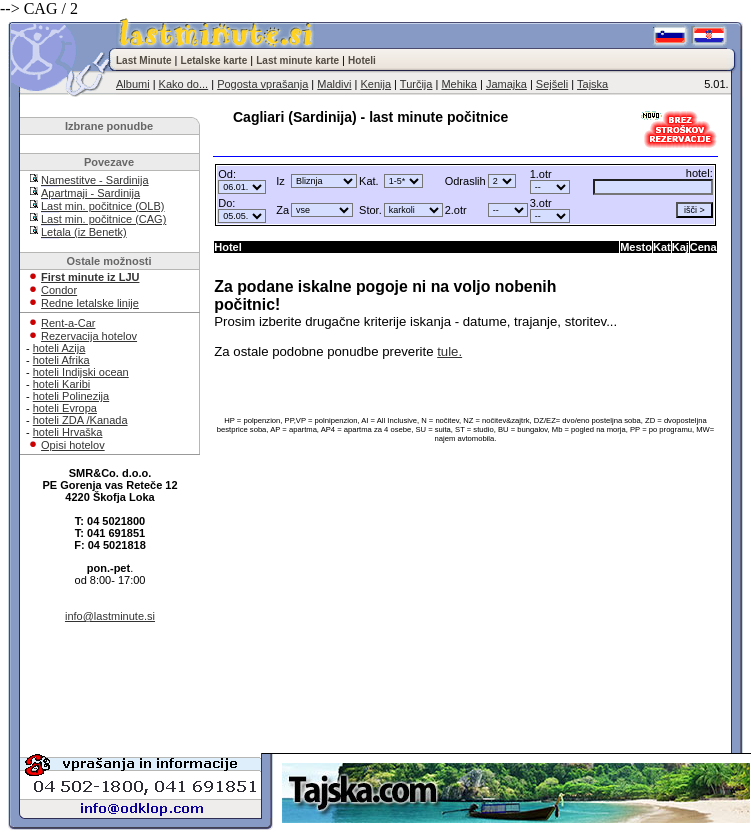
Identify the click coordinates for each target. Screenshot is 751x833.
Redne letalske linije (90, 303)
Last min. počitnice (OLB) (103, 206)
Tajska (592, 84)
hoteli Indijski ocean (81, 372)
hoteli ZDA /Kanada (80, 420)
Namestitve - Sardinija (95, 180)
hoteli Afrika (61, 360)
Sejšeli (552, 84)
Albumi (133, 84)
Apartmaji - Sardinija (90, 193)
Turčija (416, 84)
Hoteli (362, 60)
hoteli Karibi (61, 384)
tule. (449, 351)
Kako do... (184, 84)
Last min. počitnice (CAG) (103, 219)
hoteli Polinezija (71, 396)
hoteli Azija (59, 348)
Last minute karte (297, 60)
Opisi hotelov (73, 445)
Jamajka (506, 84)
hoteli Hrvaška (68, 432)
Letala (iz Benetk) (84, 232)
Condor (59, 290)
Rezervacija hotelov (89, 336)
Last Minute (144, 60)
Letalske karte (214, 60)
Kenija (375, 84)
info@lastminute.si (110, 616)
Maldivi (334, 84)
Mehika (458, 84)
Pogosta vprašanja (262, 84)
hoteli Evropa (65, 408)
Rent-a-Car (68, 323)
